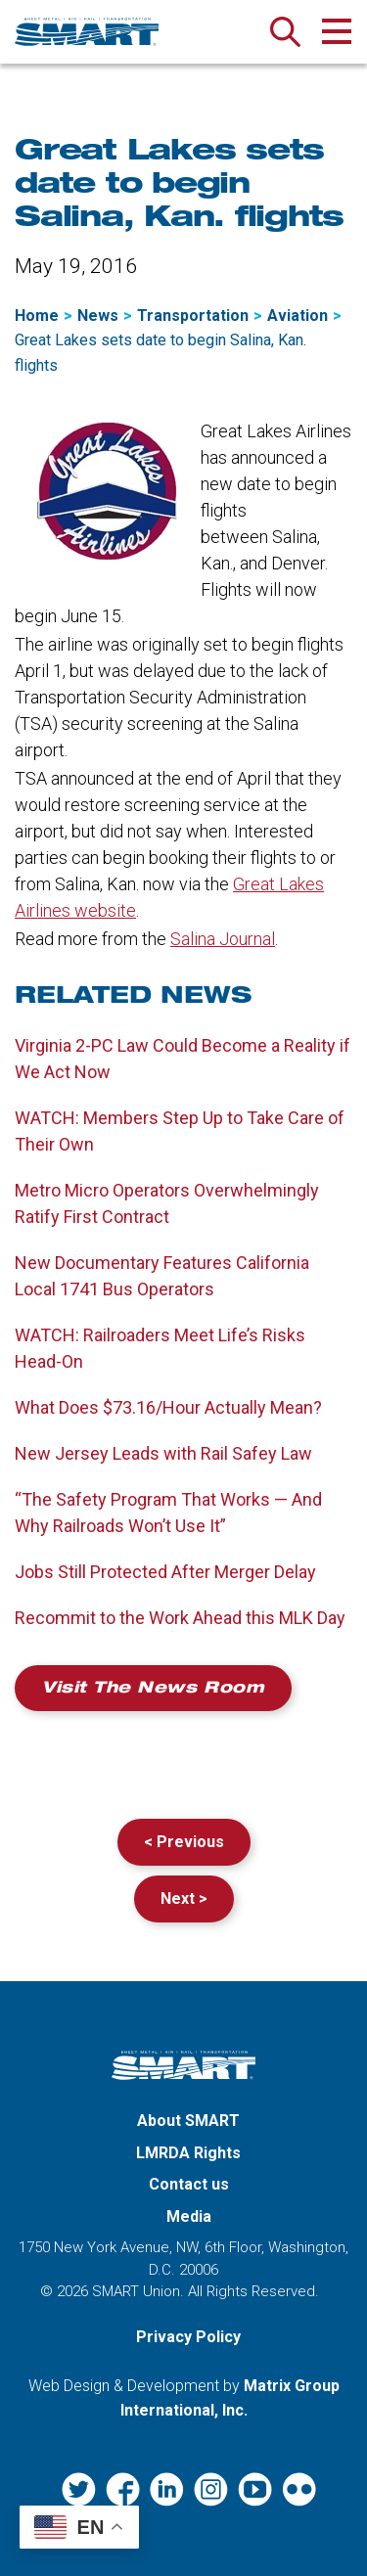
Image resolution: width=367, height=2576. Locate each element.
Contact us (189, 2184)
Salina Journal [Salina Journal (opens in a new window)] (222, 938)
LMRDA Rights (188, 2153)
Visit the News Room (153, 1689)
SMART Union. (138, 2291)
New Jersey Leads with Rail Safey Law (163, 1453)
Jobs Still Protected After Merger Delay (165, 1571)
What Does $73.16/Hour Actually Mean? (168, 1407)
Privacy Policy (188, 2336)
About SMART (188, 2120)
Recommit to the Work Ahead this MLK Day (180, 1617)
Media (188, 2216)
